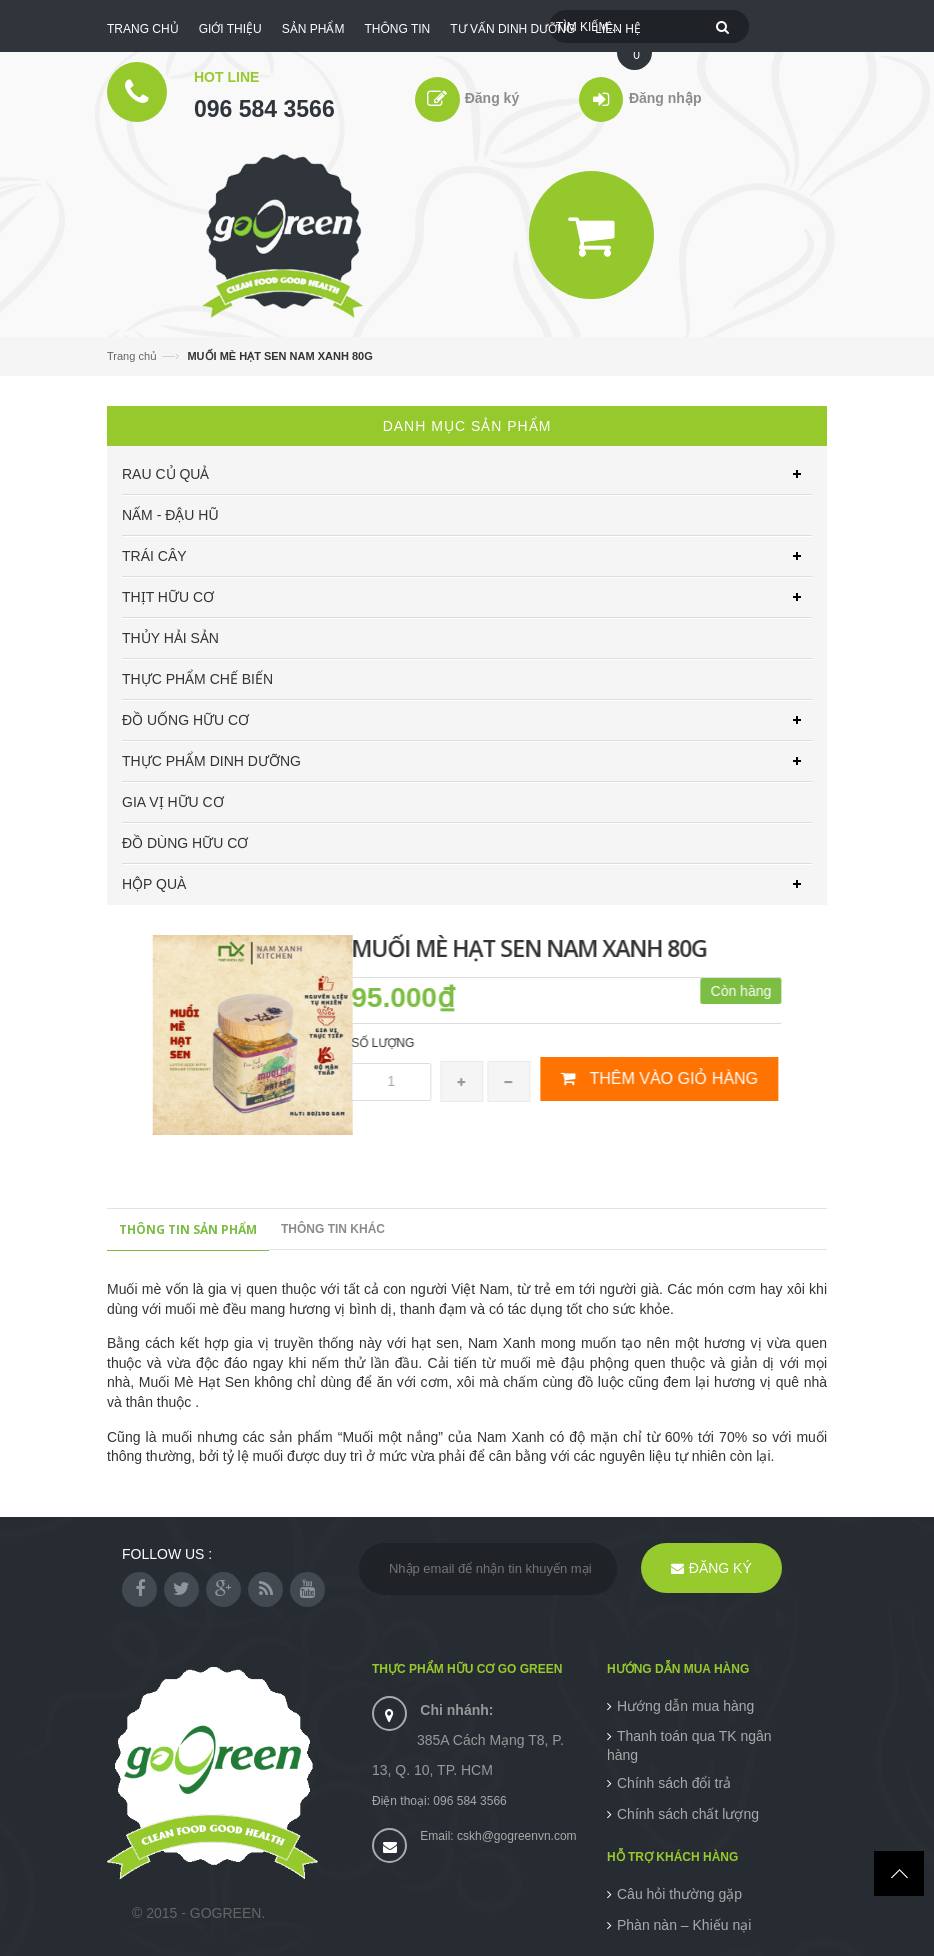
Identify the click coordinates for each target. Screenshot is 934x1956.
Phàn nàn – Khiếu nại (684, 1925)
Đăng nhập (664, 98)
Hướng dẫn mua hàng (685, 1706)
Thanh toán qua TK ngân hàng (689, 1745)
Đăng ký (492, 98)
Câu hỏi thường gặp (679, 1894)
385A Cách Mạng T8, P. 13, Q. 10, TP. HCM (468, 1740)
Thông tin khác (333, 1229)
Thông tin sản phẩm (188, 1229)
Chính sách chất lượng (688, 1814)
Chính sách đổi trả (674, 1783)
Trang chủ (132, 356)
